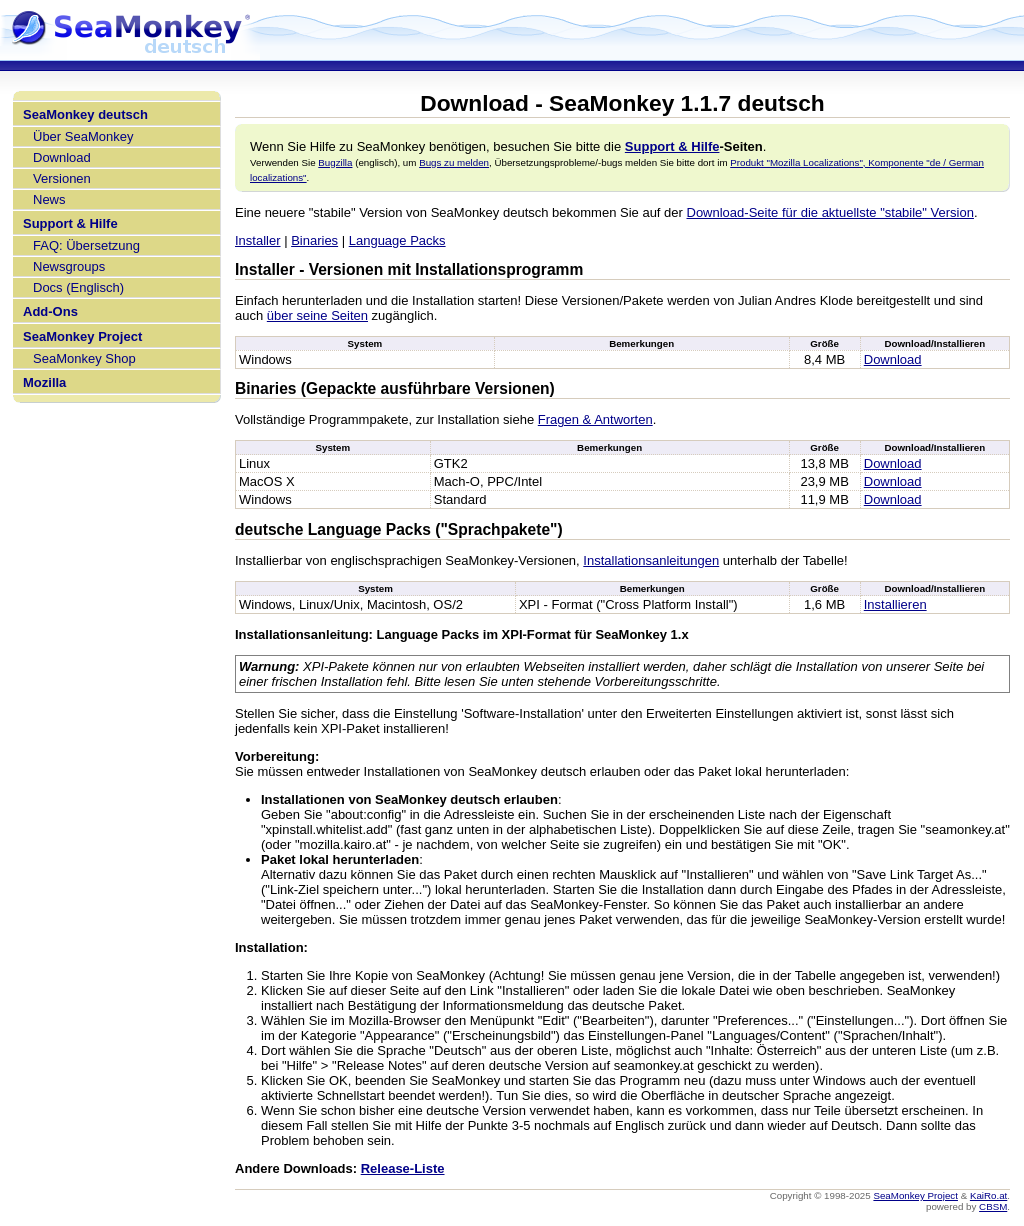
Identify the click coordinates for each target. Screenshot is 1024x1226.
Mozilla (44, 382)
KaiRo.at (988, 1195)
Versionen (62, 178)
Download (62, 157)
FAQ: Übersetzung (86, 245)
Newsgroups (69, 266)
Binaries (314, 240)
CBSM (993, 1206)
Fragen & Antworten (595, 419)
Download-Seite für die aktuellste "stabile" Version (830, 212)
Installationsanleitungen (651, 560)
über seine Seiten (317, 315)
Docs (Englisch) (78, 287)
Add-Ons (50, 311)
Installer (258, 240)
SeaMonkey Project (82, 336)
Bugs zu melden (454, 162)
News (49, 199)
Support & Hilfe (70, 223)
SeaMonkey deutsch (85, 114)
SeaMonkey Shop (84, 358)
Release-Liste (403, 1168)
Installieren (895, 604)
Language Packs (397, 240)
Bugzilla (335, 162)
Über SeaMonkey (83, 136)
